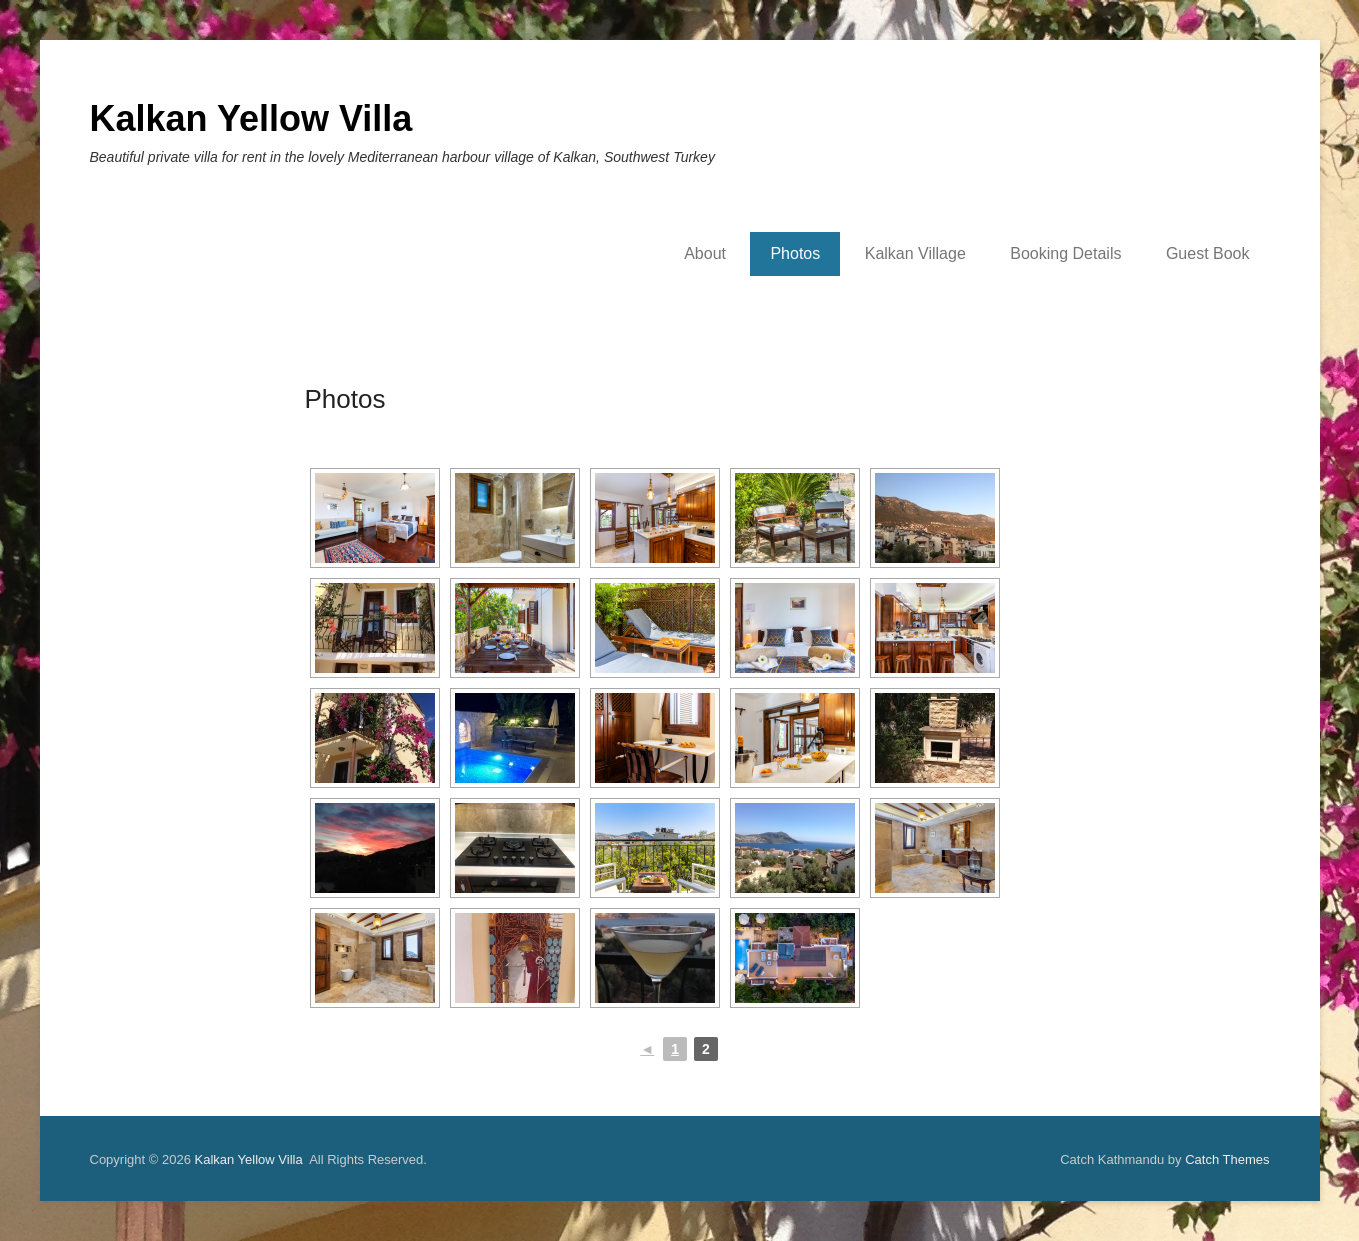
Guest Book (1208, 253)
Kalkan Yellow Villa (251, 118)
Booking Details (1065, 253)
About (705, 253)
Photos (795, 253)
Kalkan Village (915, 253)
